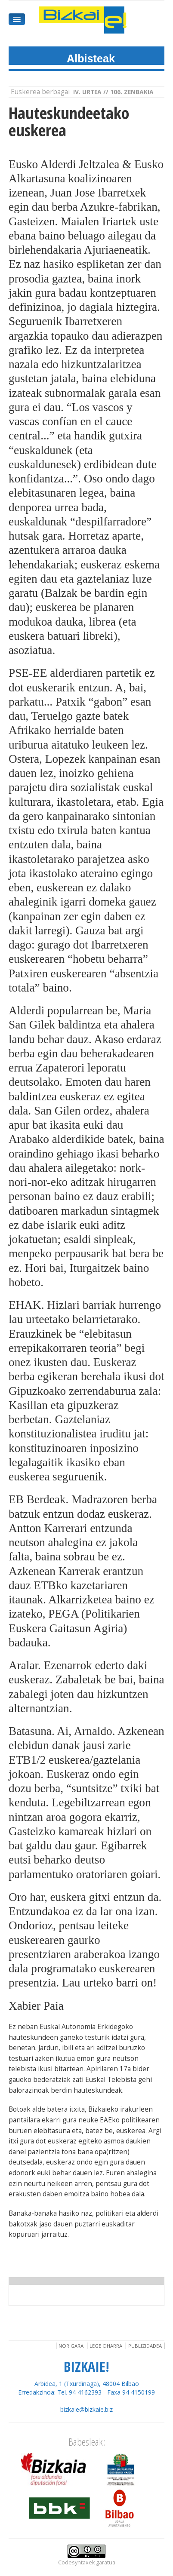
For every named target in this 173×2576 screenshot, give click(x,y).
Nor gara (71, 2346)
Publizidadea (145, 2346)
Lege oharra (106, 2346)
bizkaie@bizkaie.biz (86, 2409)
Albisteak (91, 58)
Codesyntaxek (76, 2562)
